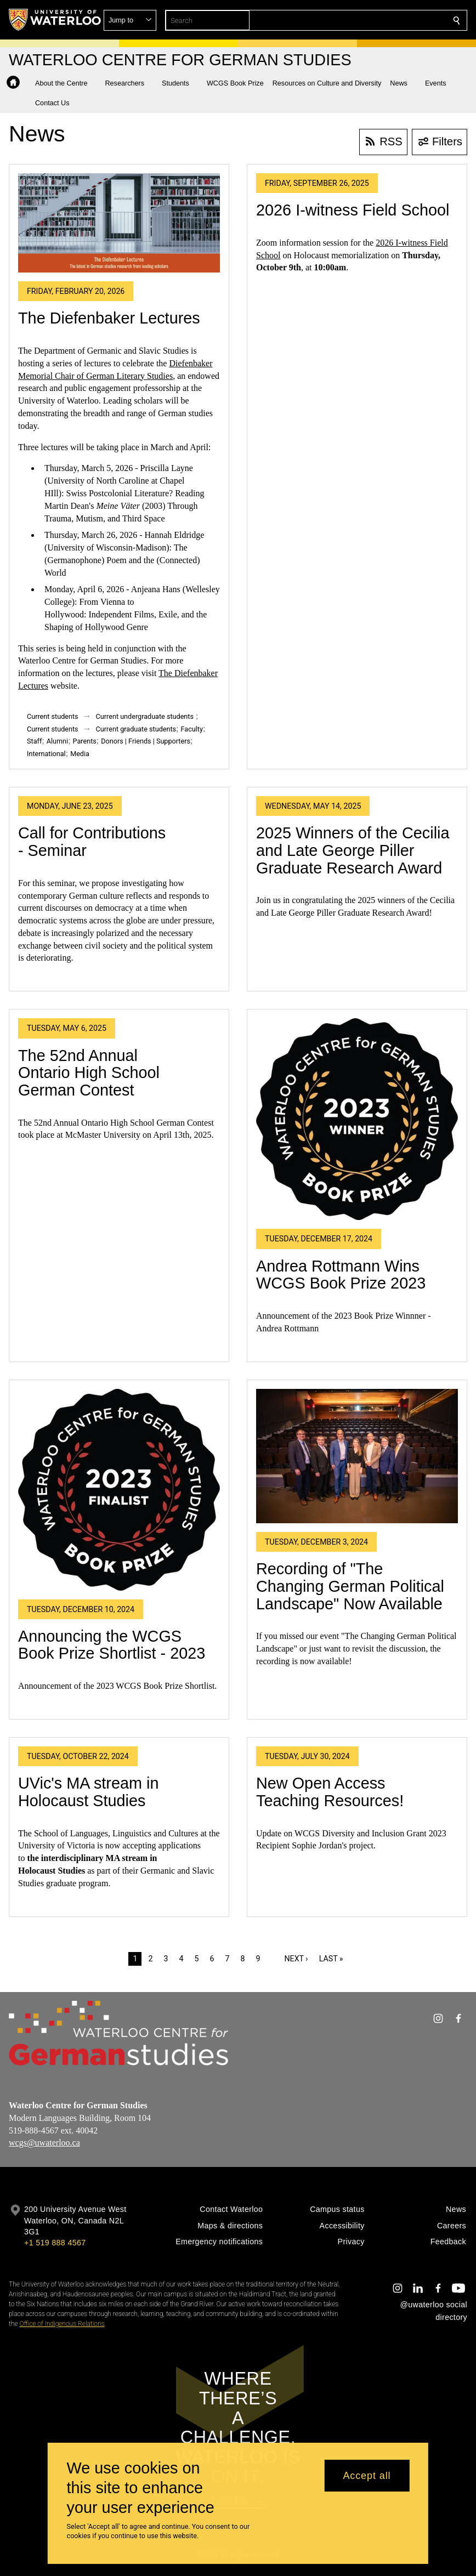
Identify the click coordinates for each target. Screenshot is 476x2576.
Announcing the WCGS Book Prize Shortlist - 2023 (111, 1645)
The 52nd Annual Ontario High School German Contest (89, 1073)
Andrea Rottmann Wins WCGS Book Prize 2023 (341, 1274)
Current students (52, 716)
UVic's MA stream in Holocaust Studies (88, 1791)
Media (79, 754)
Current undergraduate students (145, 716)
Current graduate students (136, 729)
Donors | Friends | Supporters (145, 741)
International (46, 754)
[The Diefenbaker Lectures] (119, 223)
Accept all (366, 2475)
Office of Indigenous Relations (61, 2324)
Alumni (57, 741)
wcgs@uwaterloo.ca (44, 2143)
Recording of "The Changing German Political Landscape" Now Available (350, 1586)
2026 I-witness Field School (353, 210)
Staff (34, 741)
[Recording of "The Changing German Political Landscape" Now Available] (357, 1456)
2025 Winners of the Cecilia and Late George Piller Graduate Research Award (353, 850)
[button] (377, 20)
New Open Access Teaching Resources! (330, 1791)
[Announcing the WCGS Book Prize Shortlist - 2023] (119, 1490)
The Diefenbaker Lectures (109, 318)
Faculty (192, 729)
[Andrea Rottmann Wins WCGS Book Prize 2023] (357, 1119)
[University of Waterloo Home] (55, 20)
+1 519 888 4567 (55, 2242)
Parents (85, 741)
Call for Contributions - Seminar (92, 841)
